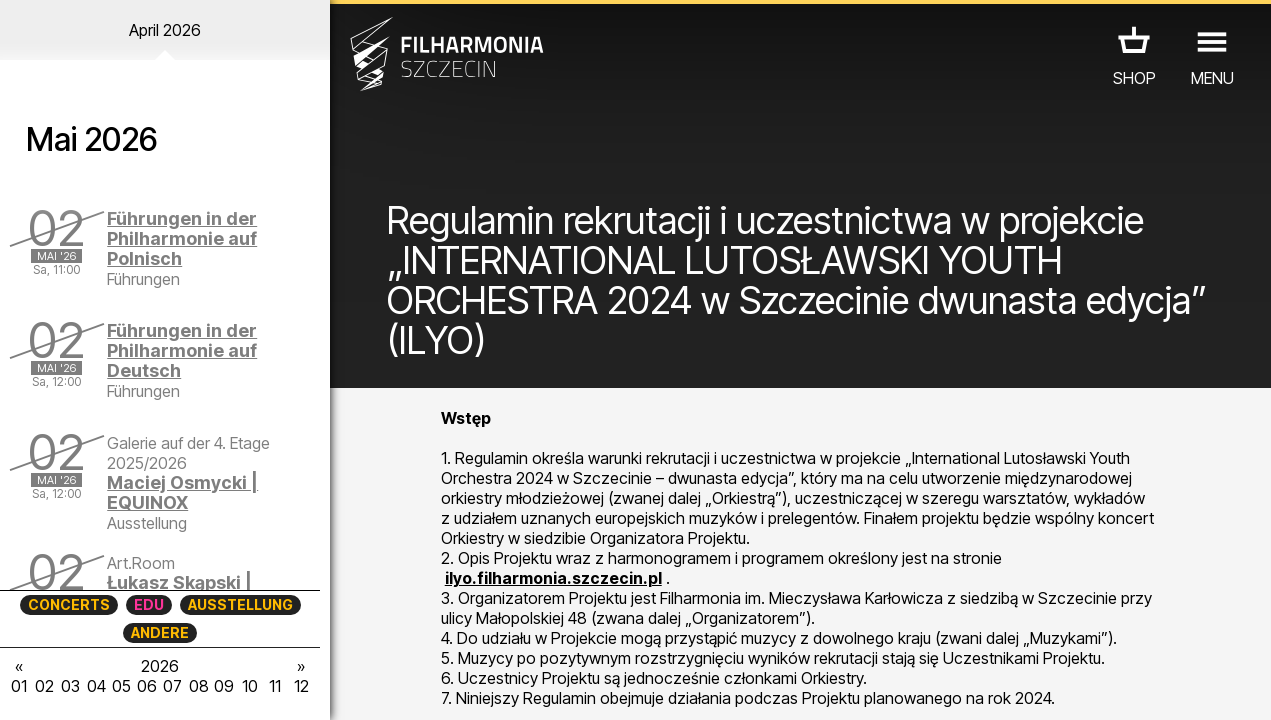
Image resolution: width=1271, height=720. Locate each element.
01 (19, 686)
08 (199, 686)
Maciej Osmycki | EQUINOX (182, 492)
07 (172, 686)
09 (224, 686)
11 (275, 686)
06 (147, 686)
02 (44, 686)
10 (250, 686)
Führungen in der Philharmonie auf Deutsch (182, 350)
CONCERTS (69, 604)
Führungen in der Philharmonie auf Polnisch (182, 238)
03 (70, 686)
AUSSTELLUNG (240, 604)
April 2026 (165, 30)
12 (301, 686)
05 (121, 686)
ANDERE (160, 632)
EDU (149, 604)
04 (96, 686)
